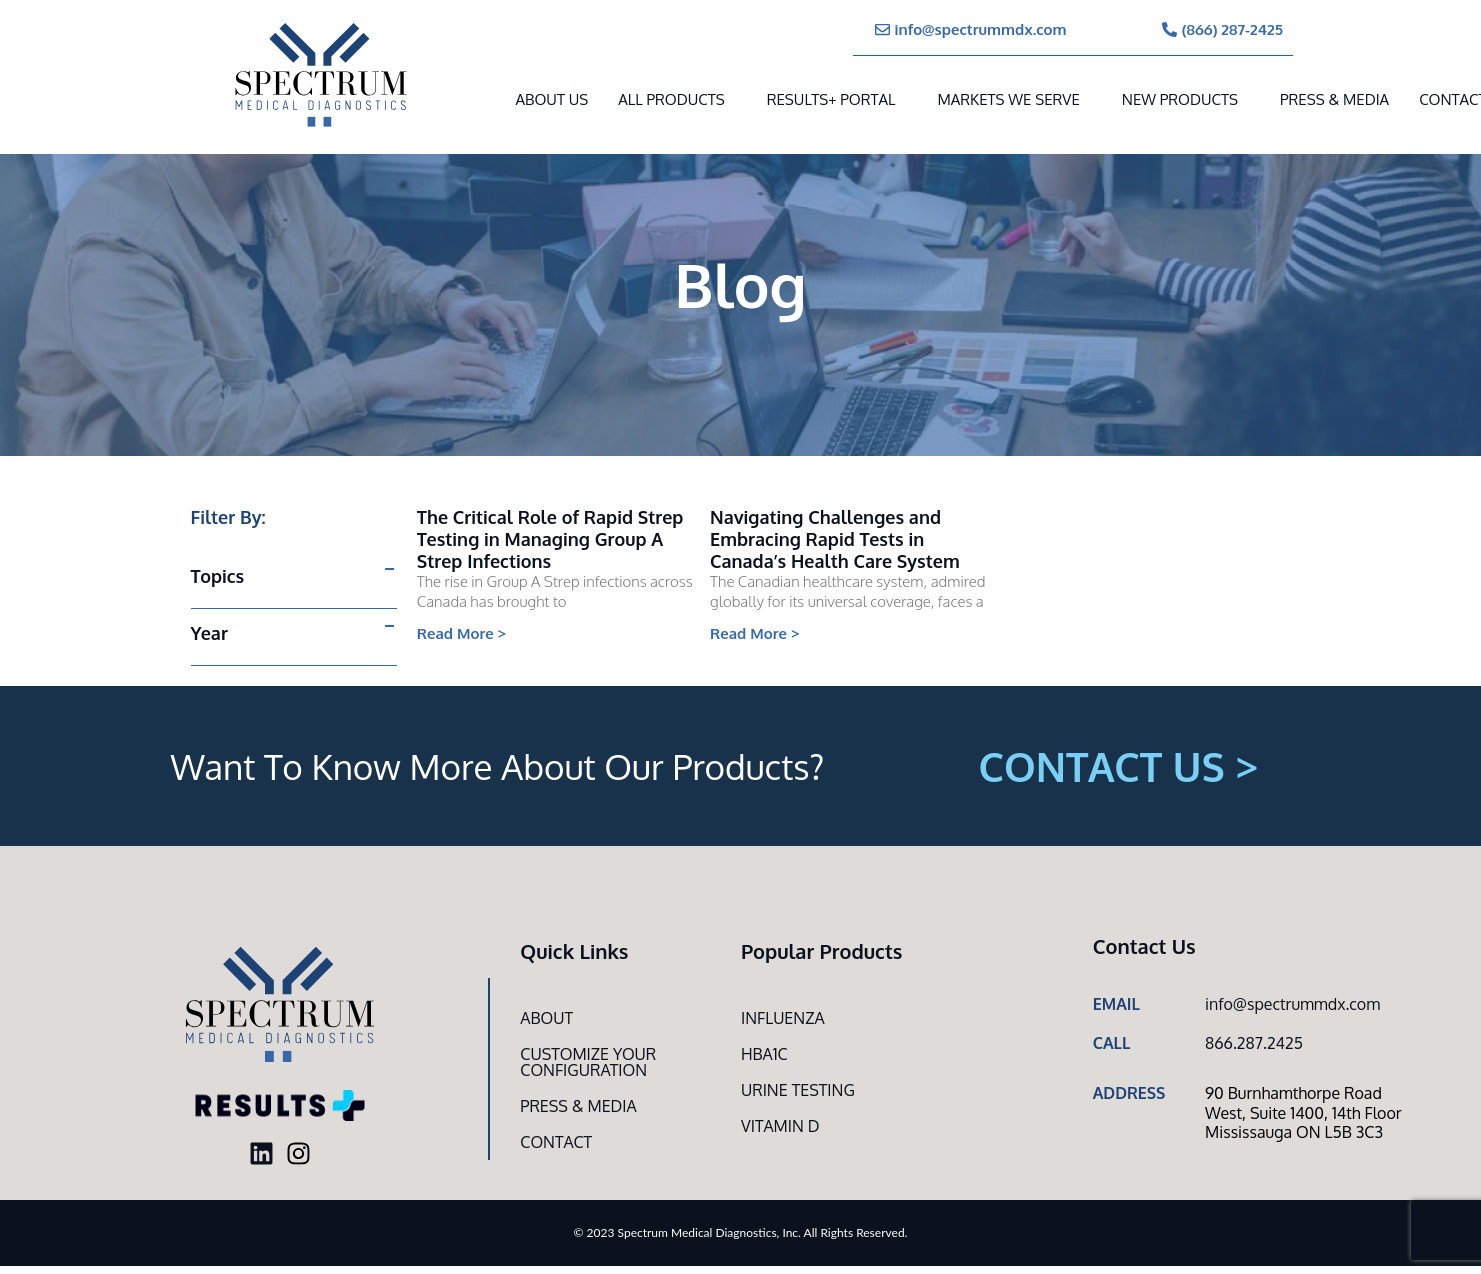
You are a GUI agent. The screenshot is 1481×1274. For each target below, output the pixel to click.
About (546, 1018)
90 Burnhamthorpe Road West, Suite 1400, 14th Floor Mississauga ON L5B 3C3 (1303, 1112)
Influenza (783, 1018)
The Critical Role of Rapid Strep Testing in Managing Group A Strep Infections (550, 539)
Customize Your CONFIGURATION (588, 1062)
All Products (671, 99)
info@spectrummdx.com (1292, 1004)
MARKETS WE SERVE (1008, 99)
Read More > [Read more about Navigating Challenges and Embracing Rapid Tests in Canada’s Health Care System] (755, 633)
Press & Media (1334, 99)
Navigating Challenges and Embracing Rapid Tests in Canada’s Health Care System (835, 539)
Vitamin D (780, 1126)
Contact (556, 1142)
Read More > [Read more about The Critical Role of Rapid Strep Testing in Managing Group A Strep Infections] (462, 633)
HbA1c (764, 1054)
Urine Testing (798, 1090)
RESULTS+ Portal (831, 99)
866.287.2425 (1254, 1043)
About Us (552, 99)
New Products (1180, 99)
